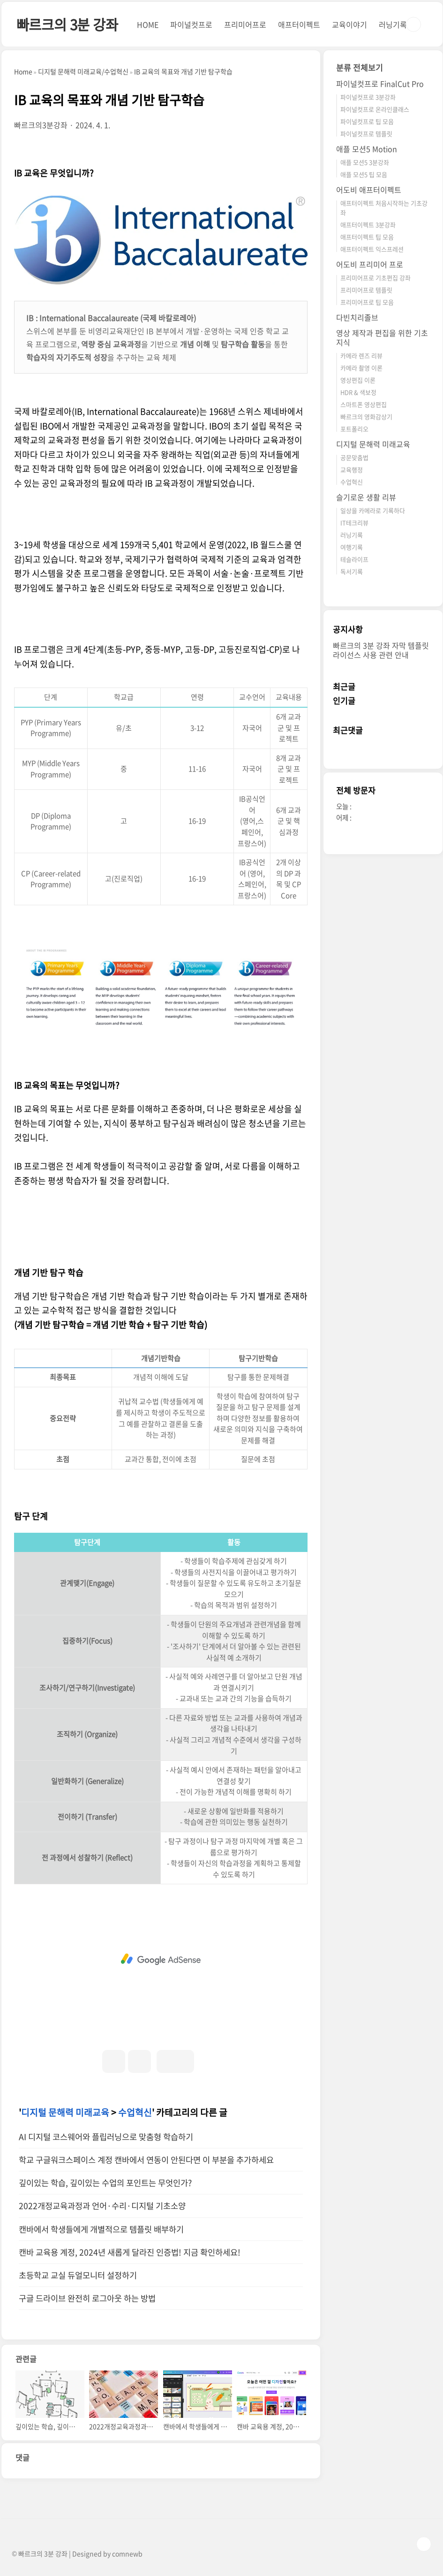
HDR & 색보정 (358, 392)
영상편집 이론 (357, 379)
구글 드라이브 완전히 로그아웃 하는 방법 (87, 2298)
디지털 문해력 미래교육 (65, 2112)
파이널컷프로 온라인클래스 (374, 109)
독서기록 (351, 571)
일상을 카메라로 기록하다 (372, 510)
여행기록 (351, 547)
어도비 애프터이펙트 (368, 189)
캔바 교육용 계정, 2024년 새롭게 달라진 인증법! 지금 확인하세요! (129, 2252)
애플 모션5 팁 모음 (363, 174)
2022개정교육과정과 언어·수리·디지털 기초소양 (102, 2206)
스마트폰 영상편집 (363, 404)
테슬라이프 (354, 559)
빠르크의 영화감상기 (366, 416)
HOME (147, 24)
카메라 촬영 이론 (361, 367)
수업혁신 (135, 2112)
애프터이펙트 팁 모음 (367, 236)
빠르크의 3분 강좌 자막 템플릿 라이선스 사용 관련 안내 (381, 650)
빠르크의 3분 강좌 (67, 24)
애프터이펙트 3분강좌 (368, 224)
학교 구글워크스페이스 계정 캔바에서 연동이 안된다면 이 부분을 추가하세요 (146, 2160)
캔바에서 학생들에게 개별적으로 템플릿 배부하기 (101, 2229)
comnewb (127, 2553)
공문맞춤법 (354, 457)
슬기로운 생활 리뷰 (366, 497)
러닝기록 (393, 24)
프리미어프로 (245, 24)
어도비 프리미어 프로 (369, 264)
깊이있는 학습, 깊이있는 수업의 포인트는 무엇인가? (105, 2183)
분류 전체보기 (359, 67)
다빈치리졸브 (357, 317)
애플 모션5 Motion (366, 148)
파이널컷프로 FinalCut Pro (380, 83)
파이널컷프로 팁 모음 (367, 121)
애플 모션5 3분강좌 (364, 162)
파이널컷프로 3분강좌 (368, 96)
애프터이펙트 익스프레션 (372, 249)
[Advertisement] (161, 1959)
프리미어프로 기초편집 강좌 (375, 277)
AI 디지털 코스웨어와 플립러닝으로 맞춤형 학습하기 (106, 2137)
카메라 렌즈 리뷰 (361, 355)
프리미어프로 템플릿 (366, 289)
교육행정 (351, 469)
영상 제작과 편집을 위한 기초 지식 (382, 337)
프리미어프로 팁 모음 (367, 302)
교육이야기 (349, 24)
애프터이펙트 (299, 24)
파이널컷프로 (191, 24)
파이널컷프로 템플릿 (366, 133)
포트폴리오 (354, 428)
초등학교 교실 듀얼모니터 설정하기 (78, 2275)
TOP (423, 2544)
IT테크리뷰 (354, 522)
